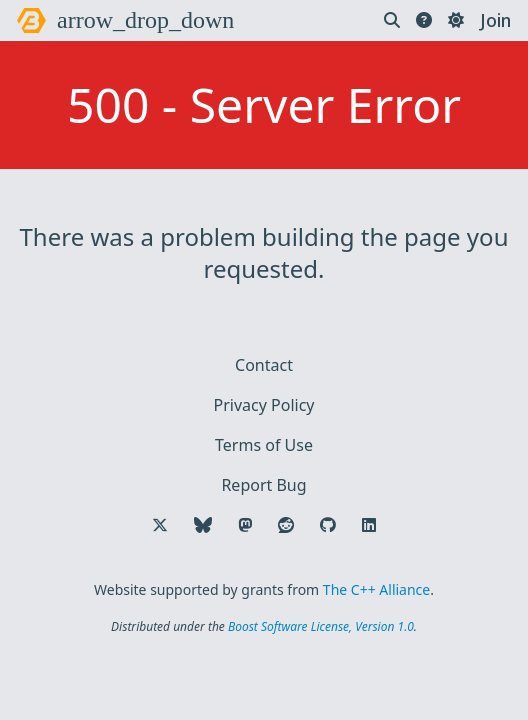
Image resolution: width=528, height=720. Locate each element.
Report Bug (263, 485)
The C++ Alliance (376, 589)
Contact (264, 365)
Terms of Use (264, 445)
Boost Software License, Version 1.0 (321, 626)
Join (495, 20)
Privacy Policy (264, 405)
